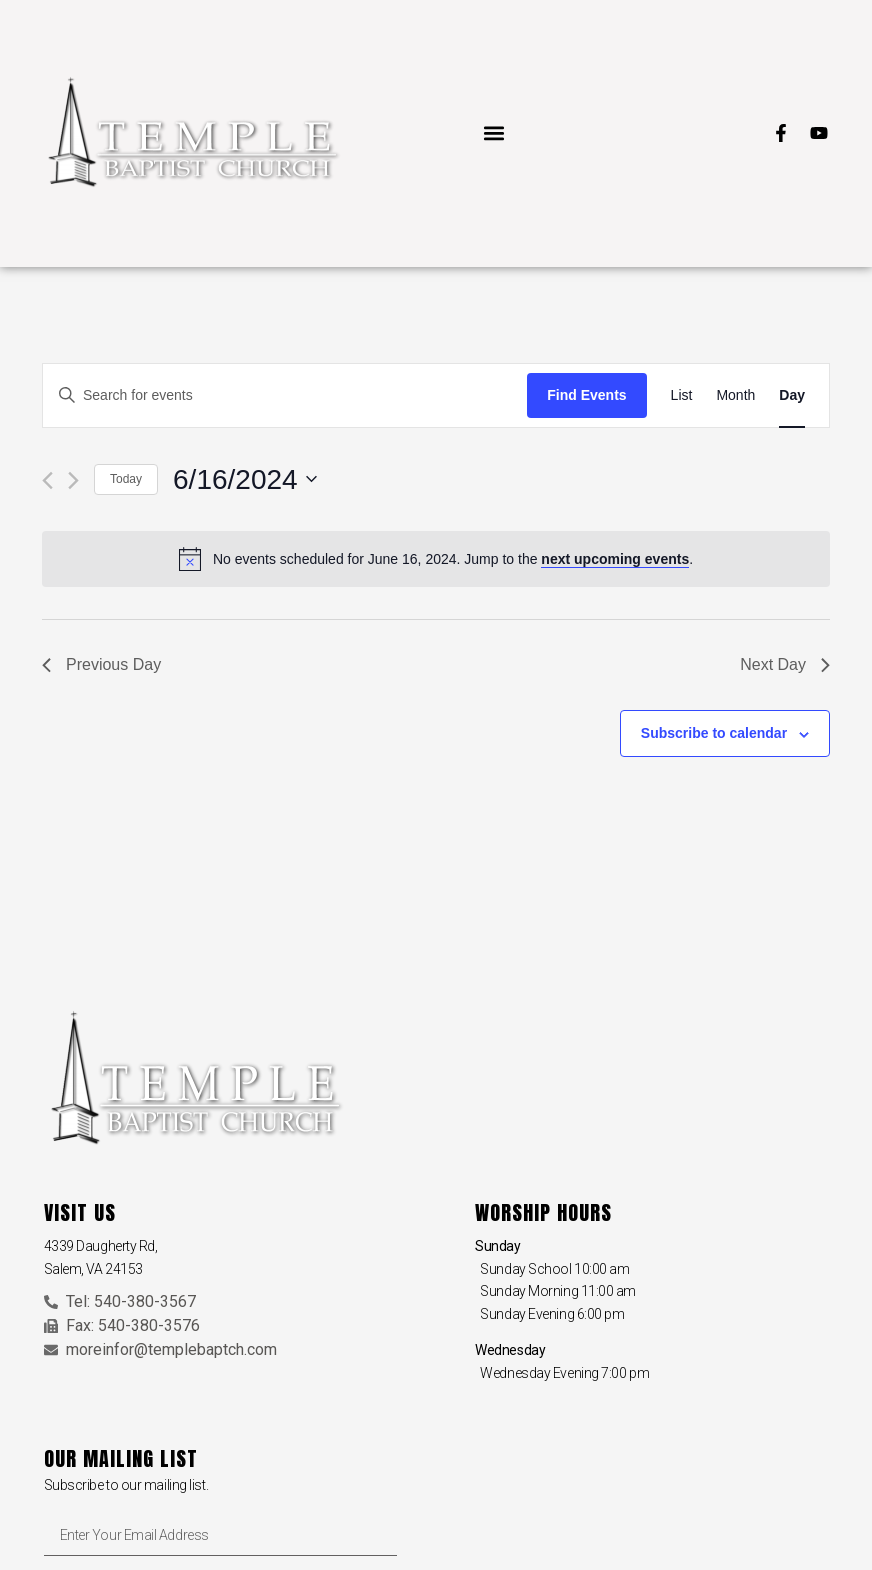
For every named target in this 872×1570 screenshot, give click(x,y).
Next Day (785, 664)
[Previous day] (47, 480)
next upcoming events (615, 559)
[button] (493, 133)
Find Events (586, 395)
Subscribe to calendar (714, 733)
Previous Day (101, 664)
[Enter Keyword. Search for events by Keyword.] (285, 395)
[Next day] (73, 480)
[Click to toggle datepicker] (245, 480)
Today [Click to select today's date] (126, 479)
